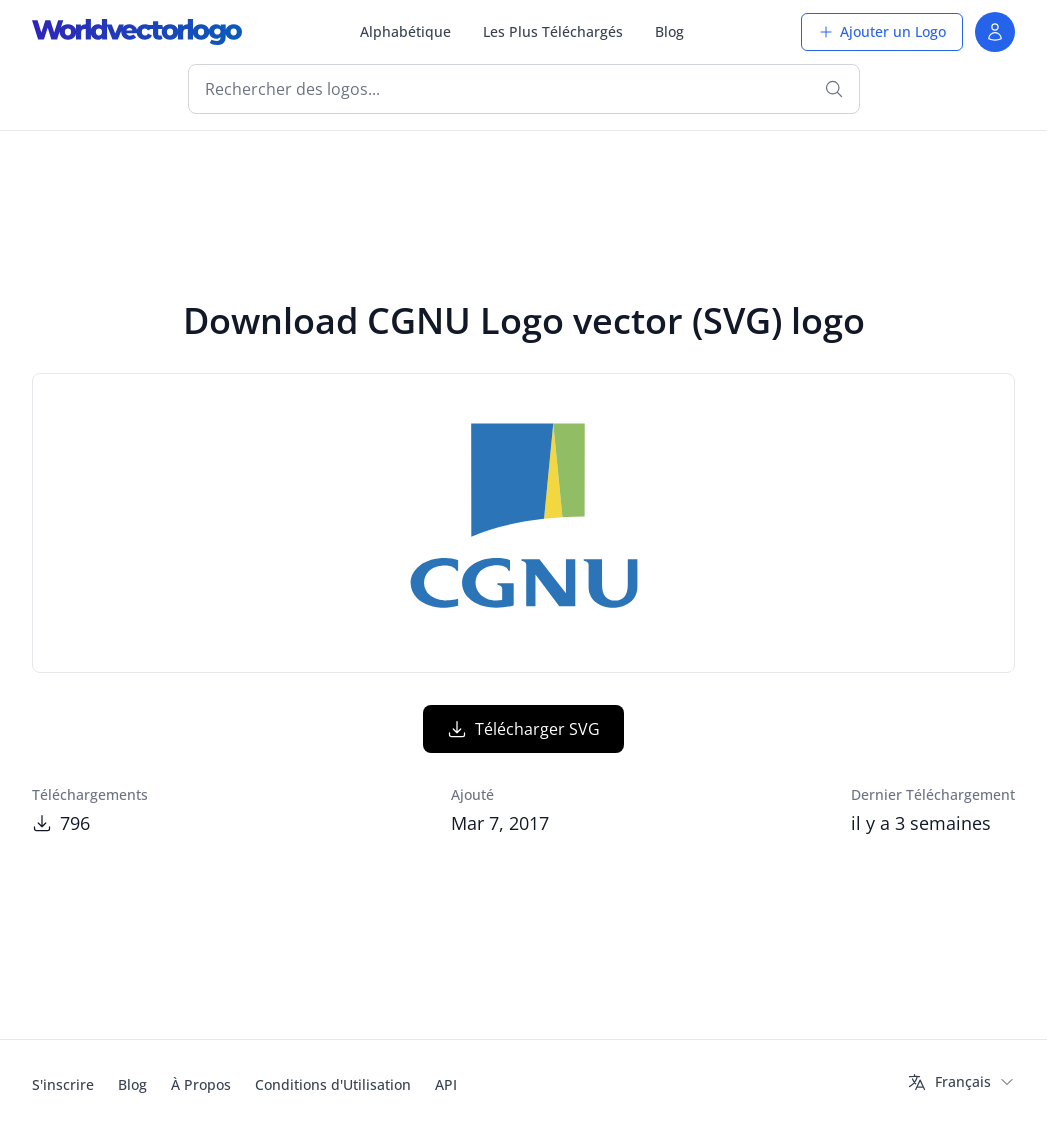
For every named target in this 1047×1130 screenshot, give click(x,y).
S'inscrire (63, 1084)
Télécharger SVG (523, 729)
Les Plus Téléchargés (553, 31)
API (446, 1084)
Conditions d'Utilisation (333, 1084)
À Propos (201, 1084)
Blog (669, 31)
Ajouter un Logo (882, 31)
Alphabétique (405, 31)
